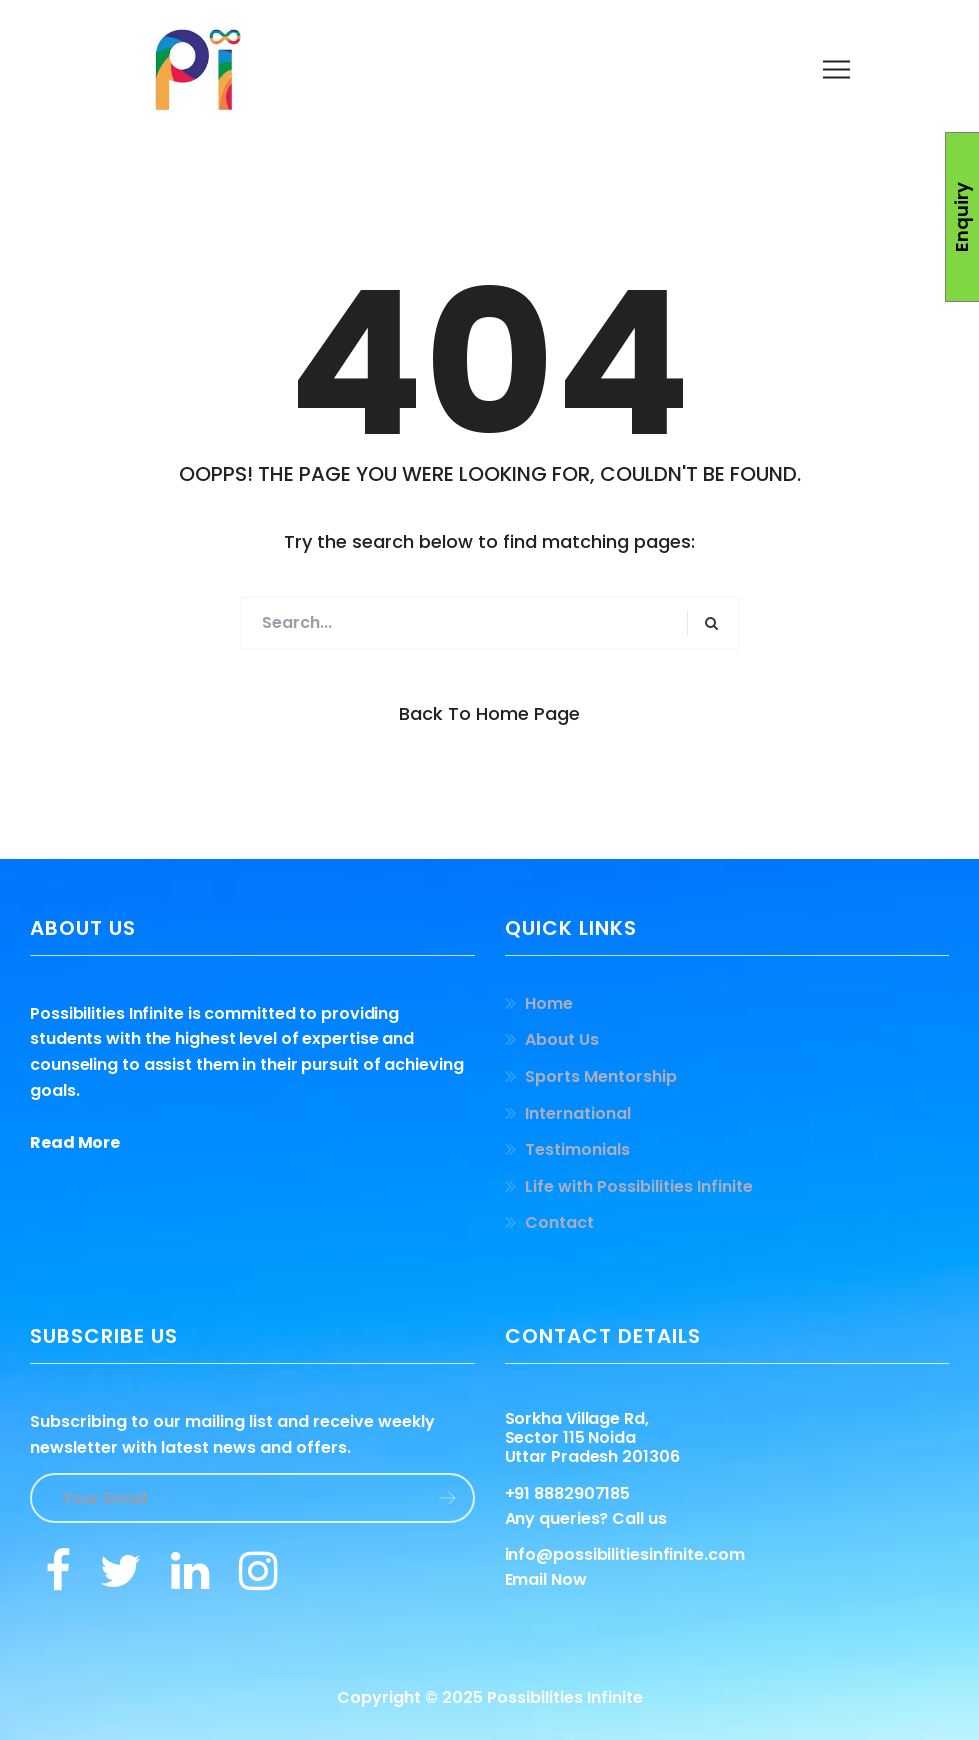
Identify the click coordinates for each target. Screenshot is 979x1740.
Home (549, 1003)
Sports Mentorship (601, 1076)
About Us (562, 1039)
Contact (559, 1222)
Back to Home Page (489, 713)
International (578, 1113)
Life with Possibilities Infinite (639, 1186)
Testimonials (577, 1149)
